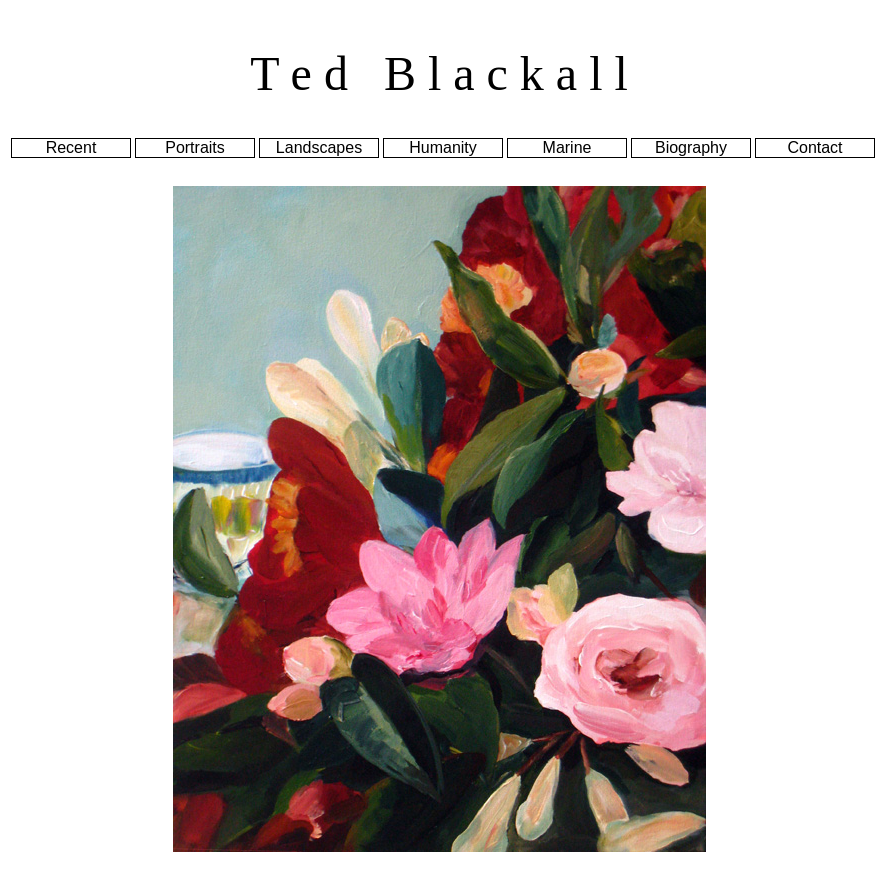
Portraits (195, 147)
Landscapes (319, 147)
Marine (567, 147)
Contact (814, 147)
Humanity (443, 147)
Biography (691, 147)
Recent (71, 147)
